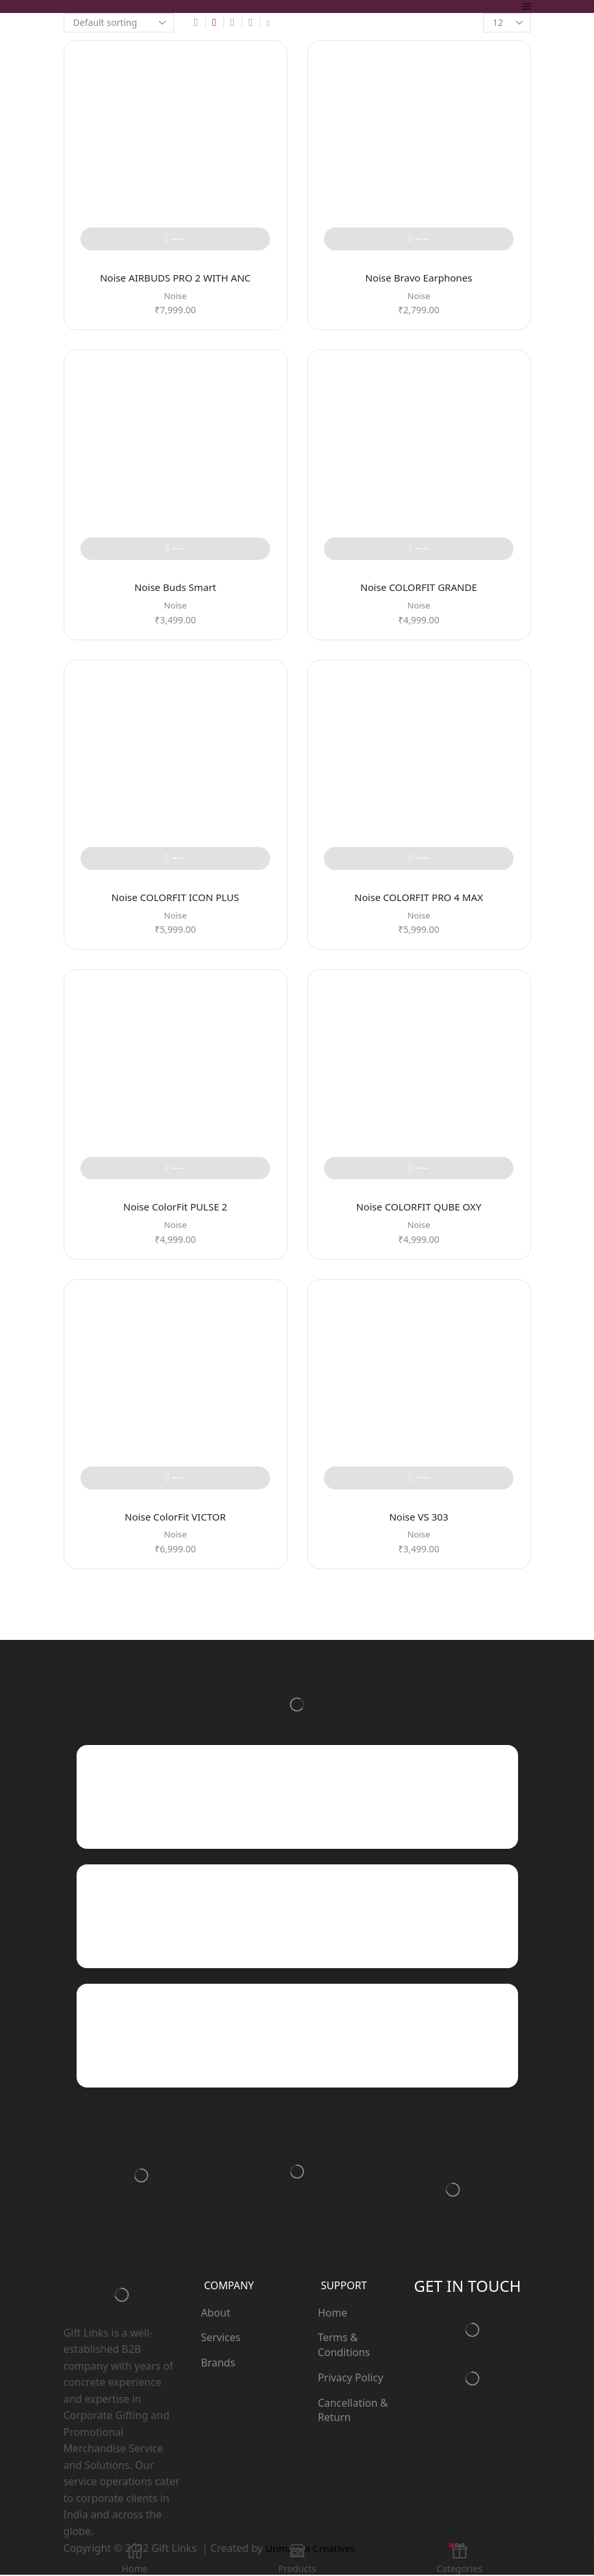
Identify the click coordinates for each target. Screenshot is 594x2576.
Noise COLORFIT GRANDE (418, 588)
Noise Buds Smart (175, 588)
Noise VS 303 (419, 1518)
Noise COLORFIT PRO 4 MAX (419, 898)
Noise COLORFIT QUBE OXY (419, 1208)
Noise (175, 296)
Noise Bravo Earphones (418, 278)
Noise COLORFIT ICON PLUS (175, 898)
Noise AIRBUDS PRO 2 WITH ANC (175, 278)
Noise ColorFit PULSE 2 (175, 1208)
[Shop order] (119, 22)
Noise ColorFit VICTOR (175, 1518)
